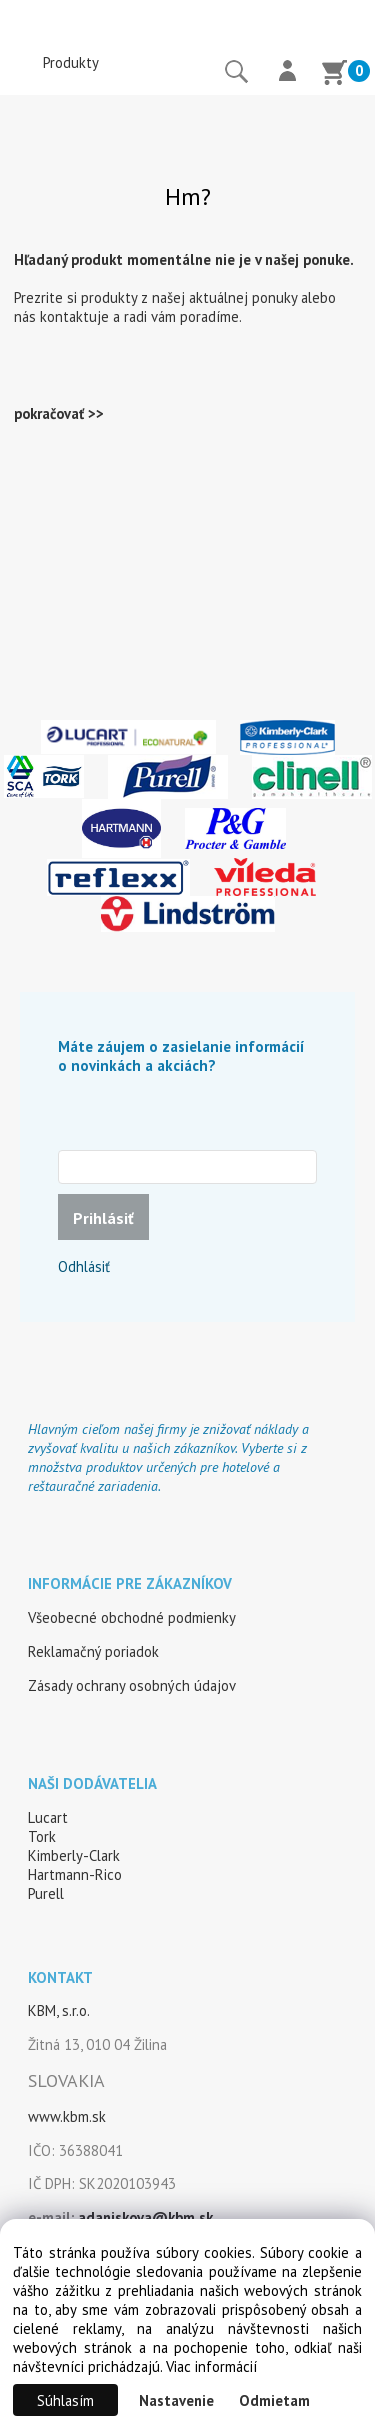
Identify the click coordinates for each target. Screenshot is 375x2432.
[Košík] (334, 75)
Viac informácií (211, 2366)
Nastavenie (176, 2400)
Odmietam (274, 2400)
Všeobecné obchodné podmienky (132, 1617)
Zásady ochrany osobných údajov (132, 1685)
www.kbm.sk (67, 2116)
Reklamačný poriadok (93, 1651)
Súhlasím (65, 2400)
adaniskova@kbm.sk (145, 2217)
